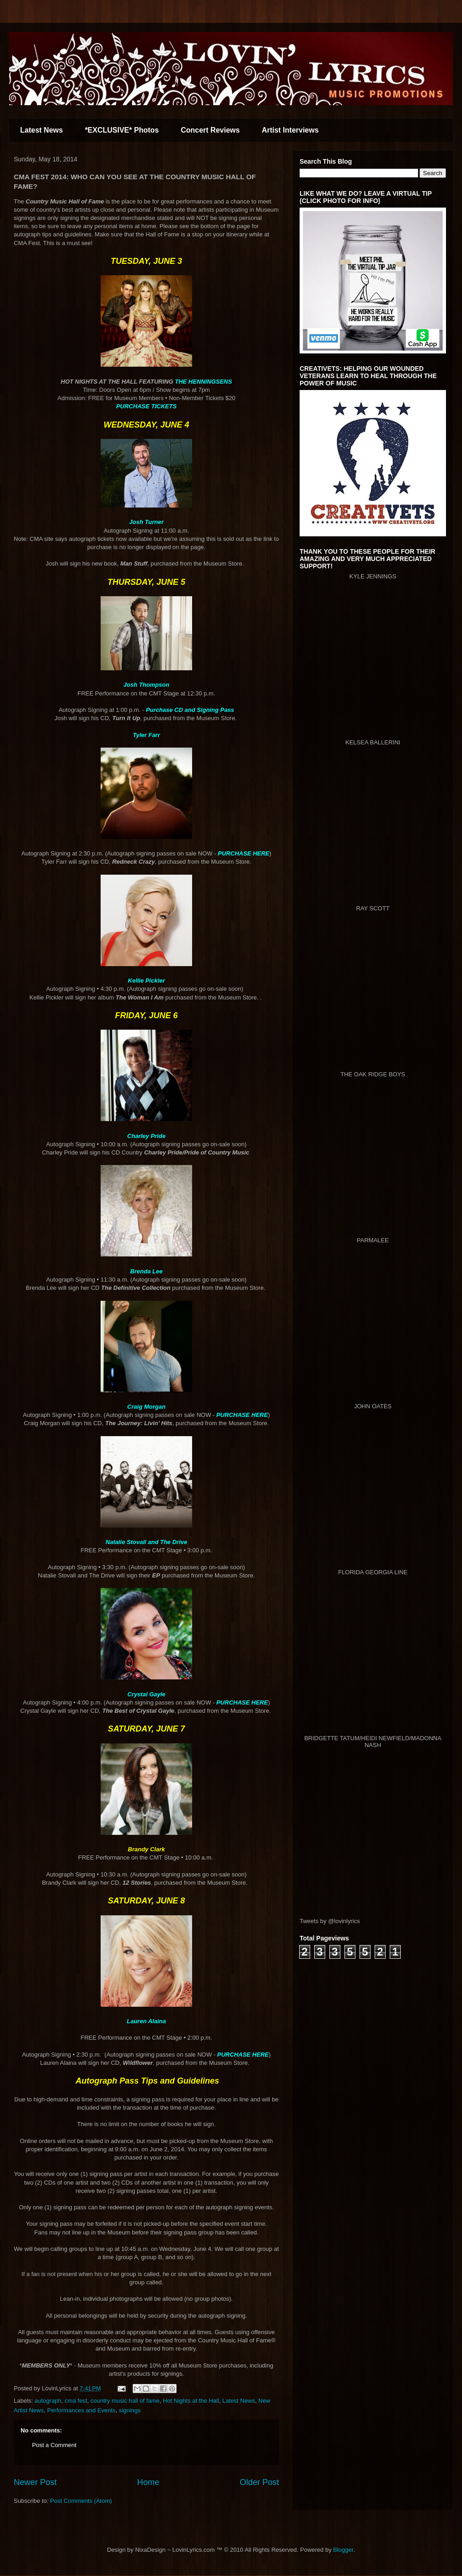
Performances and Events (81, 2410)
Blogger (343, 2549)
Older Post (259, 2482)
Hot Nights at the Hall (191, 2400)
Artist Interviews (290, 130)
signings (130, 2410)
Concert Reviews (210, 130)
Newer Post (35, 2482)
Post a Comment (54, 2445)
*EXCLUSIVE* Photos (122, 130)
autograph (48, 2400)
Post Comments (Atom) (81, 2500)
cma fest (75, 2400)
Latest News (41, 130)
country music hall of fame (125, 2400)
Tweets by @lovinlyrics (330, 1921)
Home (148, 2482)
